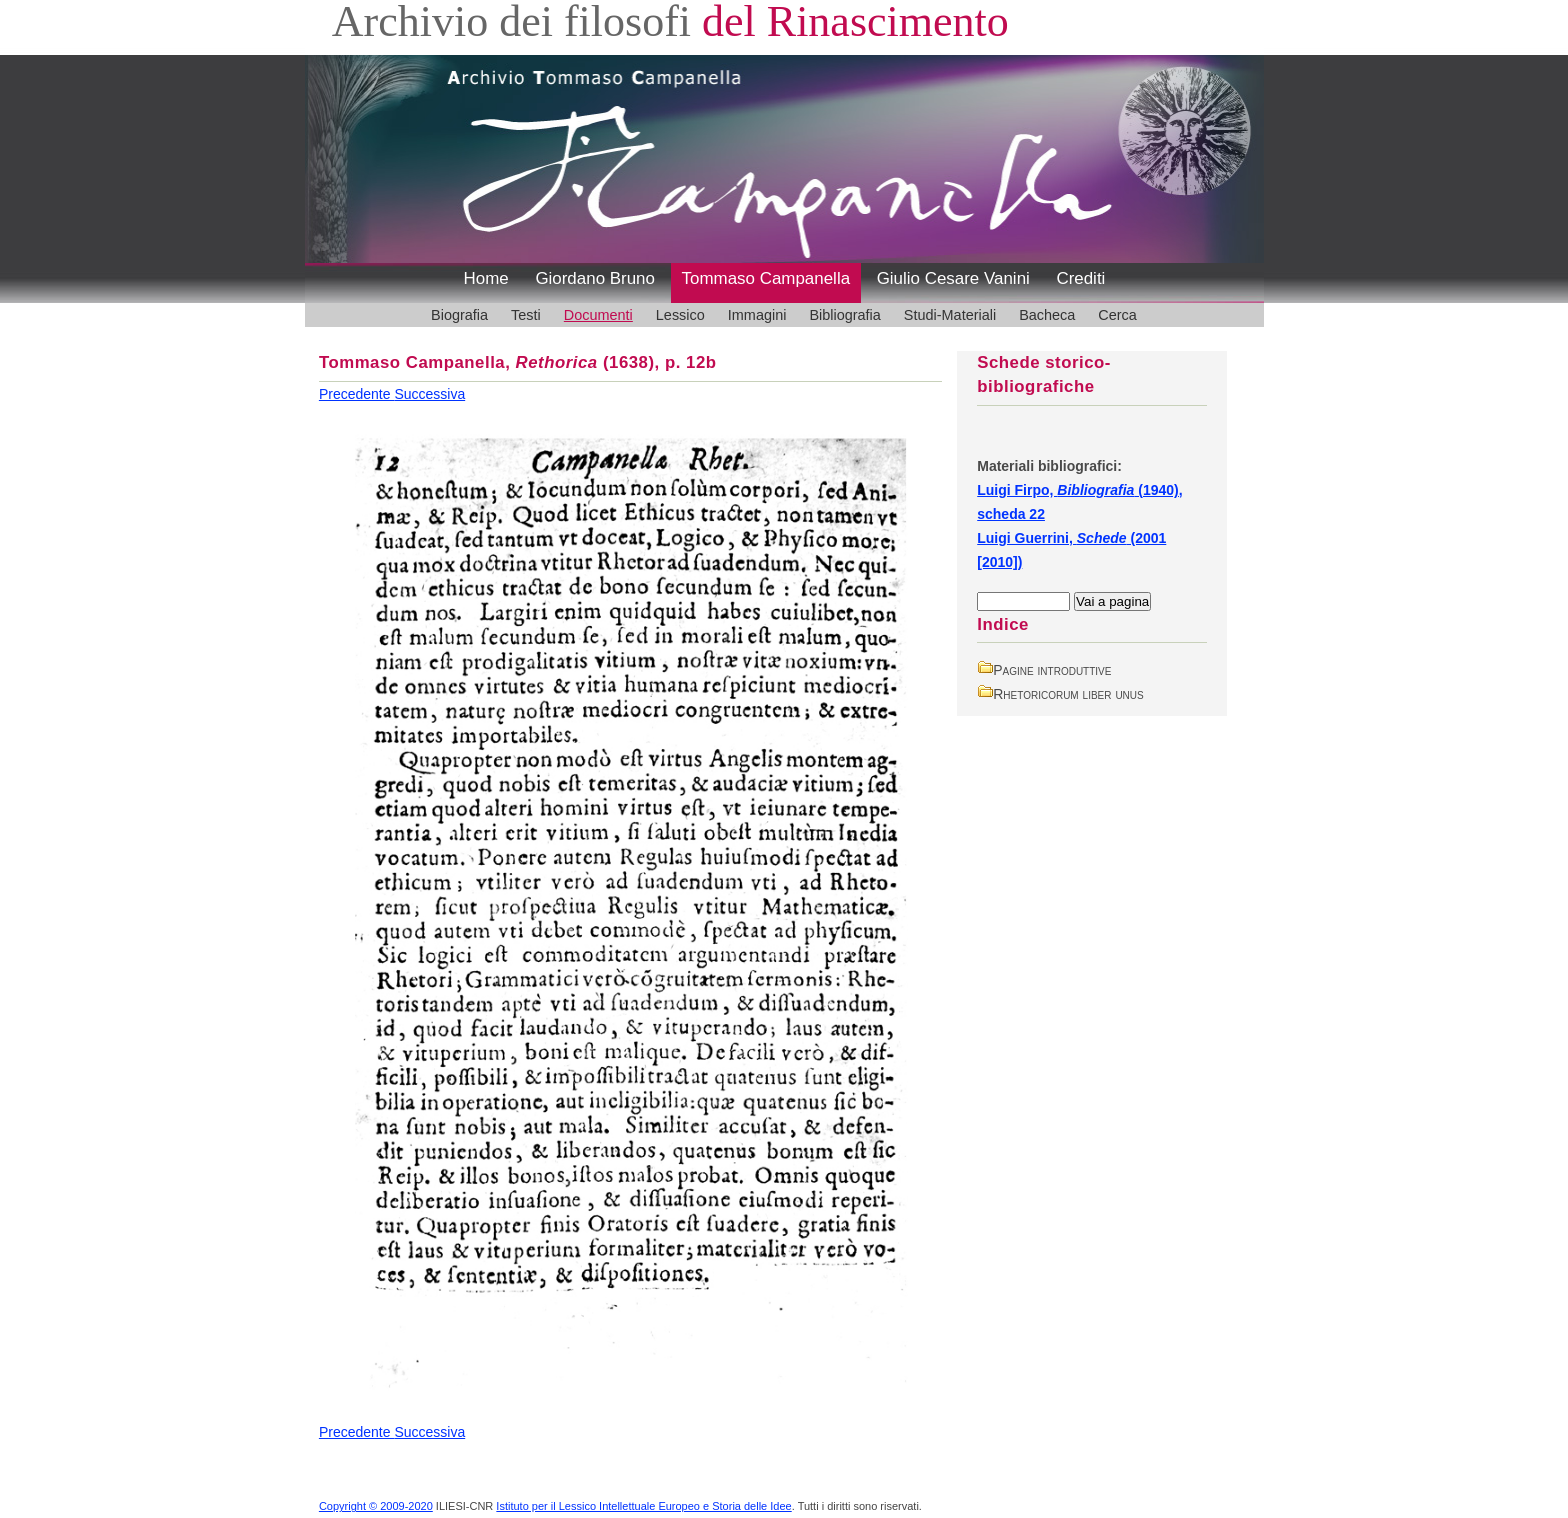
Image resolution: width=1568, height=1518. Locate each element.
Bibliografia (844, 315)
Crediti (1080, 278)
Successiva (429, 394)
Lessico (680, 315)
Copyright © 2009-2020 (376, 1506)
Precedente (357, 394)
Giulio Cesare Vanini (953, 278)
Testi (526, 315)
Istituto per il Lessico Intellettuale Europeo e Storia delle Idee (643, 1506)
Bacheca (1047, 315)
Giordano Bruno (595, 278)
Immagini (757, 315)
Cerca (1117, 315)
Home (486, 278)
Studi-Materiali (950, 315)
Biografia (459, 315)
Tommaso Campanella (766, 278)
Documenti (598, 315)
